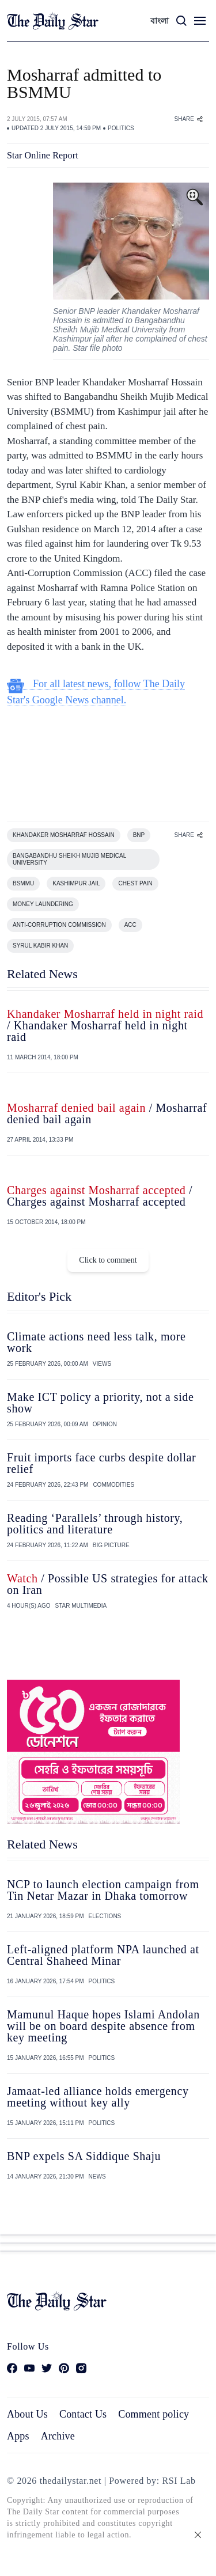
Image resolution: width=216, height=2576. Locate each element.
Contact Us (83, 2414)
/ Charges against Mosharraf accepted (99, 1196)
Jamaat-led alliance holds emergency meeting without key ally (98, 2097)
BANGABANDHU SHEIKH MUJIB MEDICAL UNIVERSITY (69, 859)
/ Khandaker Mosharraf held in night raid (105, 1025)
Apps (18, 2436)
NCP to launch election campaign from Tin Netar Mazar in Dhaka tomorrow (103, 1890)
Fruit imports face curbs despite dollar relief (101, 1463)
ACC (130, 925)
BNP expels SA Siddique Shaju (84, 2156)
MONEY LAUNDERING (43, 904)
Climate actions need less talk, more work (96, 1342)
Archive (58, 2436)
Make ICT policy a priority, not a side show (100, 1403)
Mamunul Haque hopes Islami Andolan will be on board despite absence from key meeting (103, 2026)
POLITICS (121, 128)
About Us (27, 2414)
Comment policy (153, 2414)
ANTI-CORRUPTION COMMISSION (59, 925)
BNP (139, 835)
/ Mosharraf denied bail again (107, 1113)
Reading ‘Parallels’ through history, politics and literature (95, 1523)
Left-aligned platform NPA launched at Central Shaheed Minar (103, 1955)
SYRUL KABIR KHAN (40, 945)
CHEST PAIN (135, 883)
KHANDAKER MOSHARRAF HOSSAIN (64, 835)
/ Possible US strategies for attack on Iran (108, 1584)
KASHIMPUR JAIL (76, 883)
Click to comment (108, 1260)
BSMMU (23, 883)
